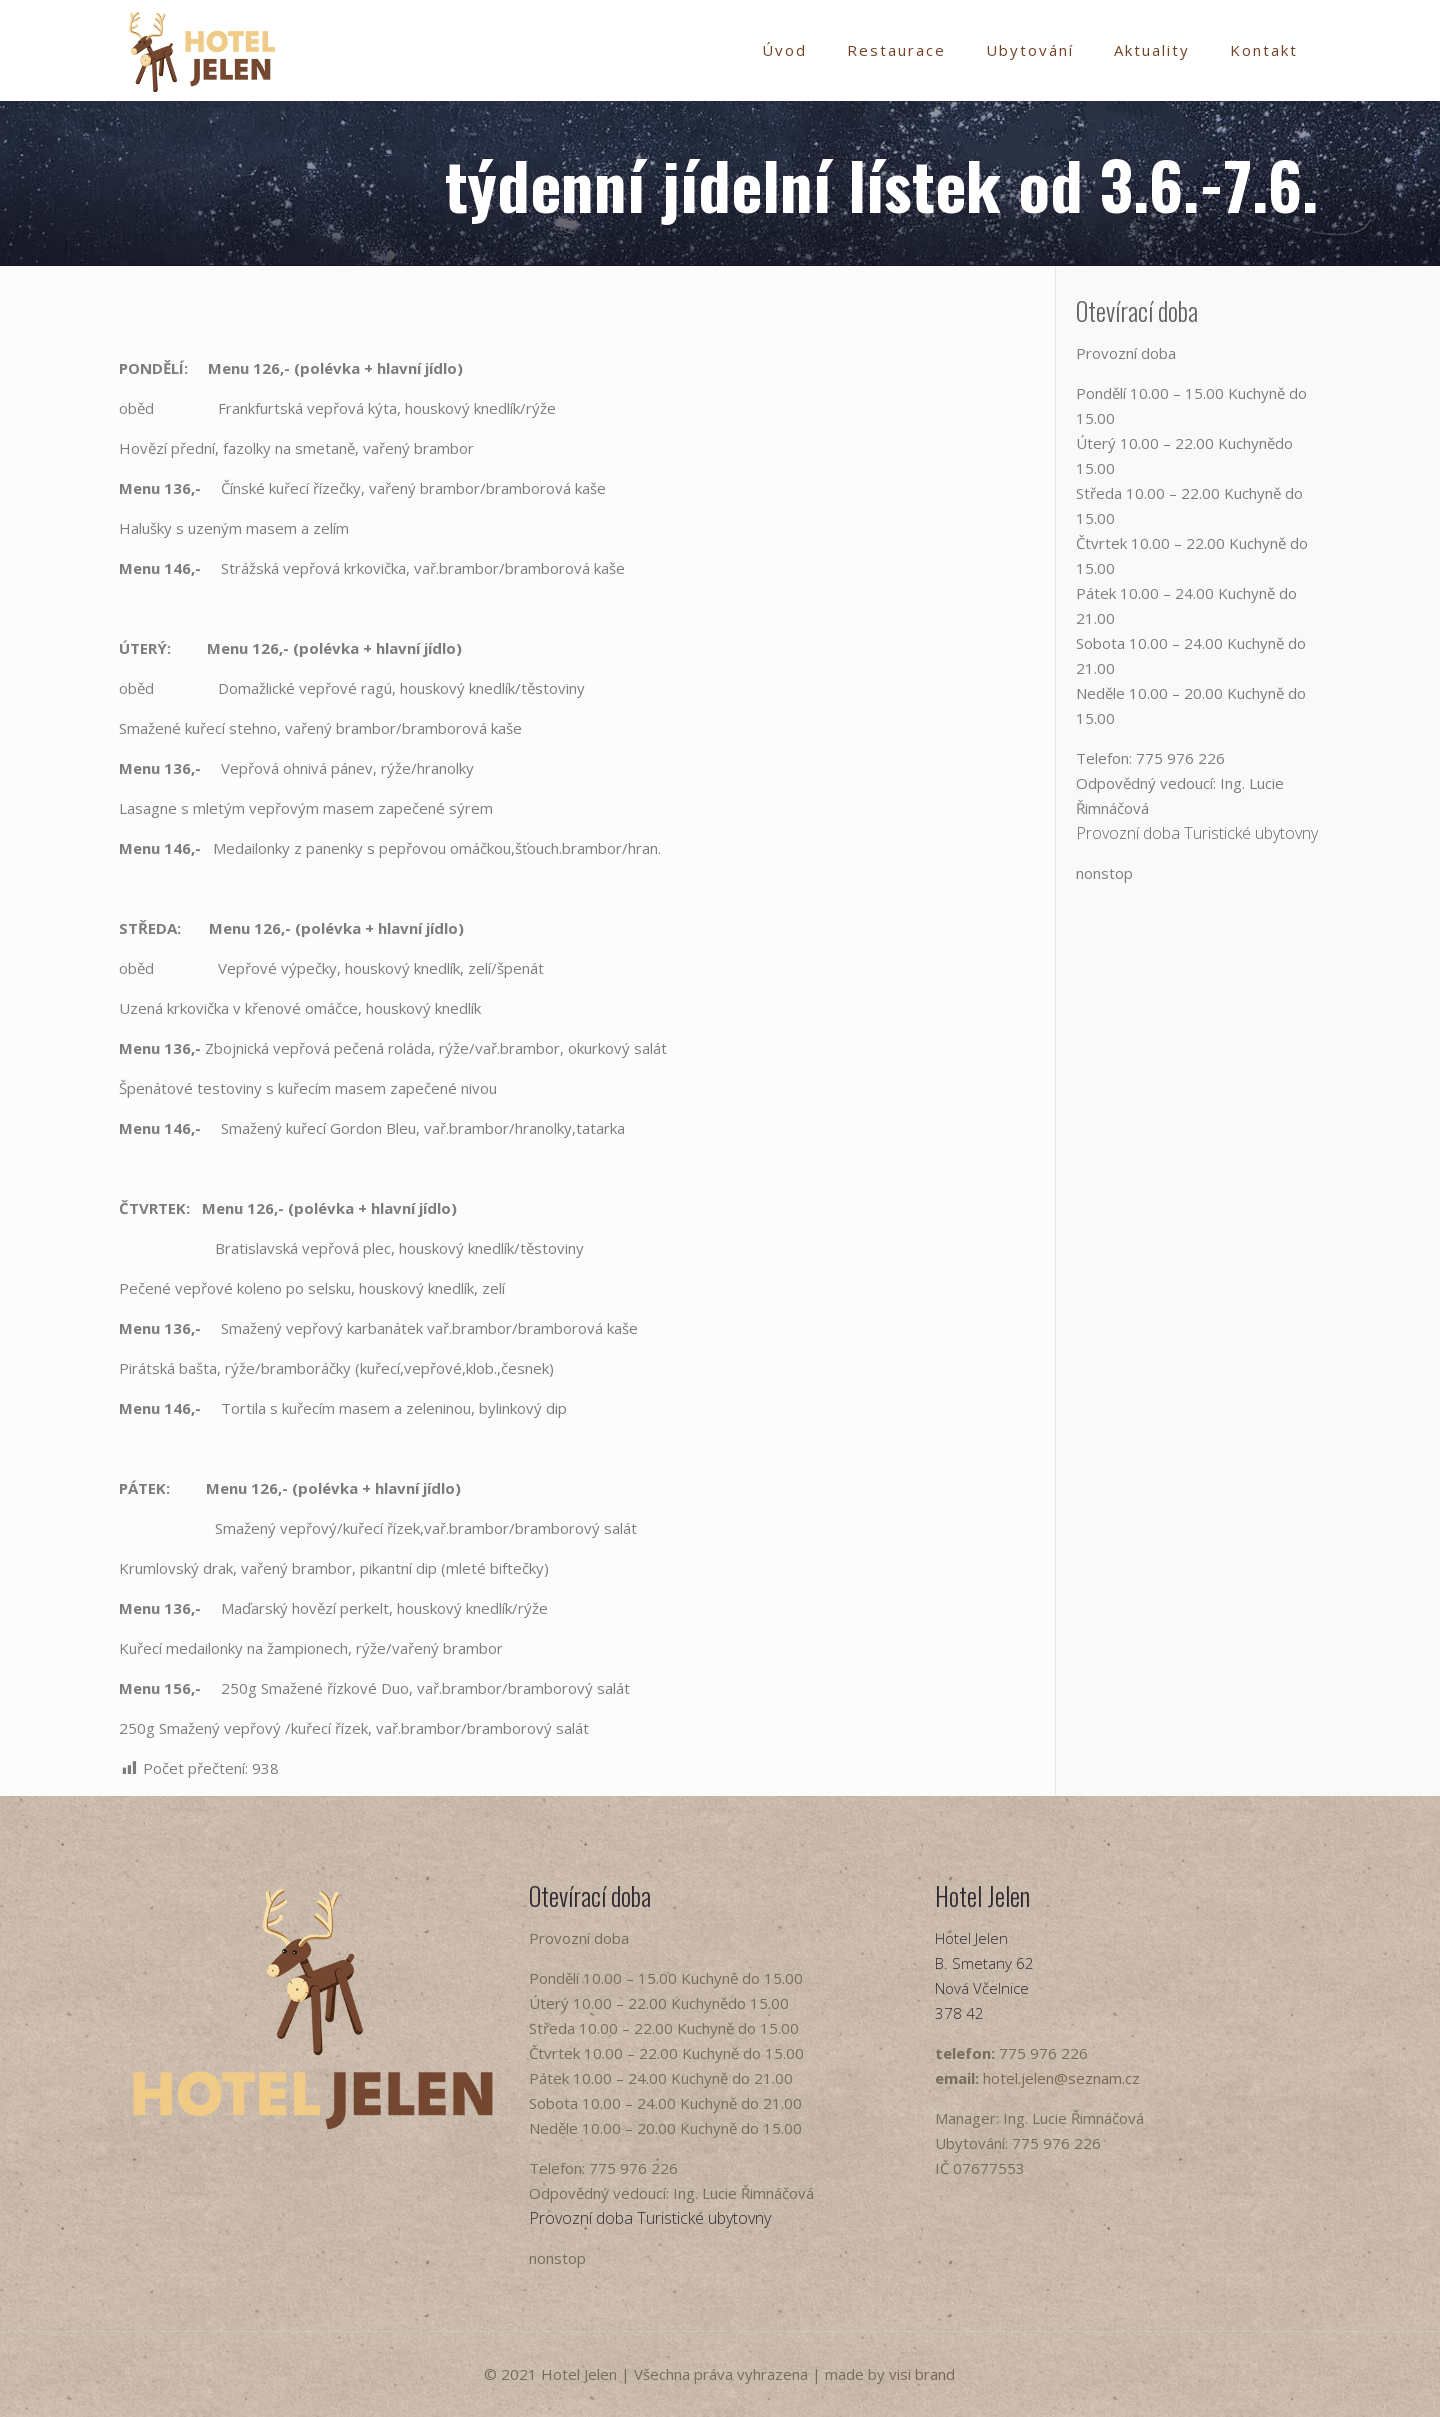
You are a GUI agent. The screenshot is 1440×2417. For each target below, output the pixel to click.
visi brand (922, 2374)
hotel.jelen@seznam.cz (1061, 2078)
